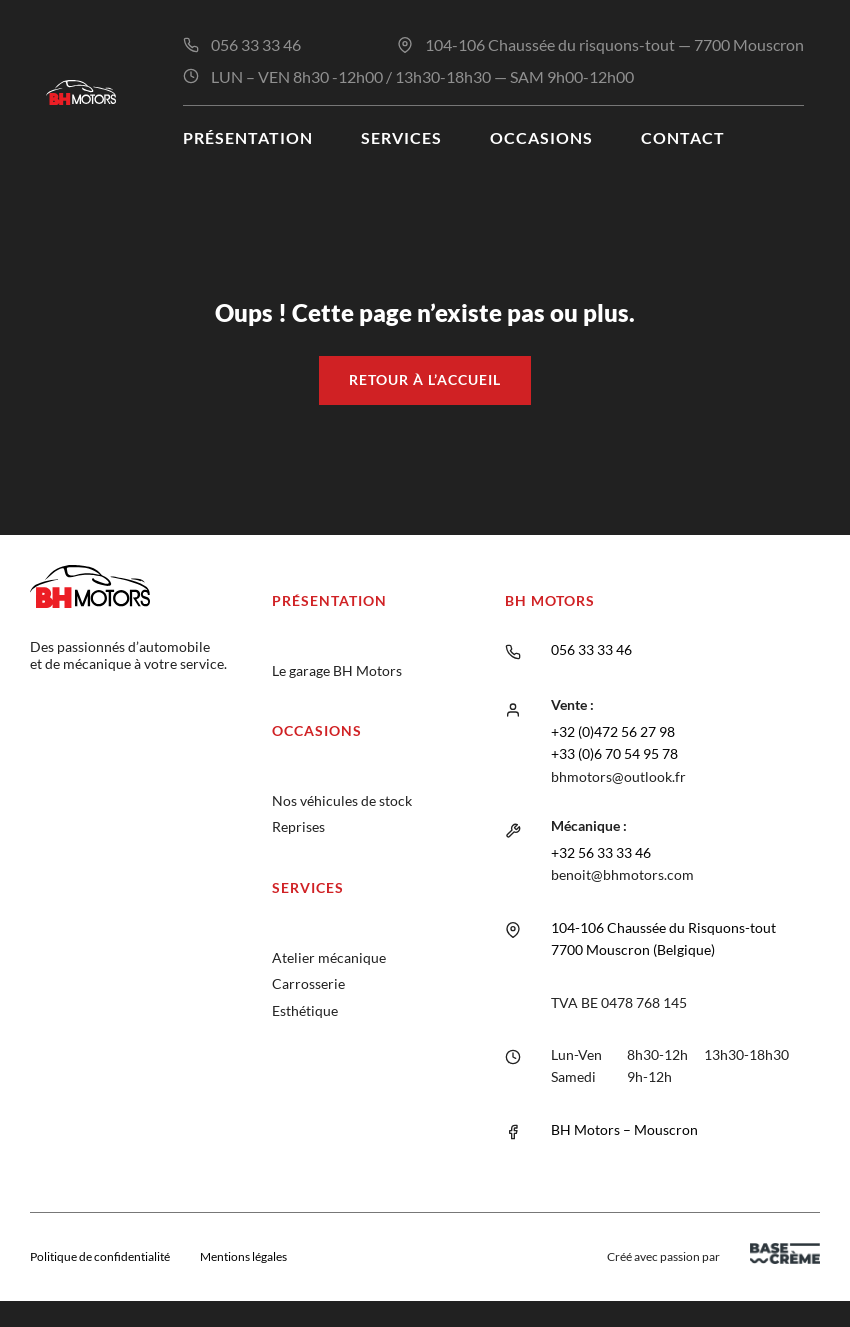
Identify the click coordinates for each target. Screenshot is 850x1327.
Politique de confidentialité (100, 1256)
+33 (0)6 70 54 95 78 (614, 753)
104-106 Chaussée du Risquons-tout (663, 927)
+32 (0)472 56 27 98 (613, 731)
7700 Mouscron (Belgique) (633, 949)
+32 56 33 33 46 (601, 852)
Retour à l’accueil (425, 379)
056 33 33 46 (256, 44)
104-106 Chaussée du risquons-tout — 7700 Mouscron (614, 44)
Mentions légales (243, 1256)
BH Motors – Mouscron (624, 1129)
